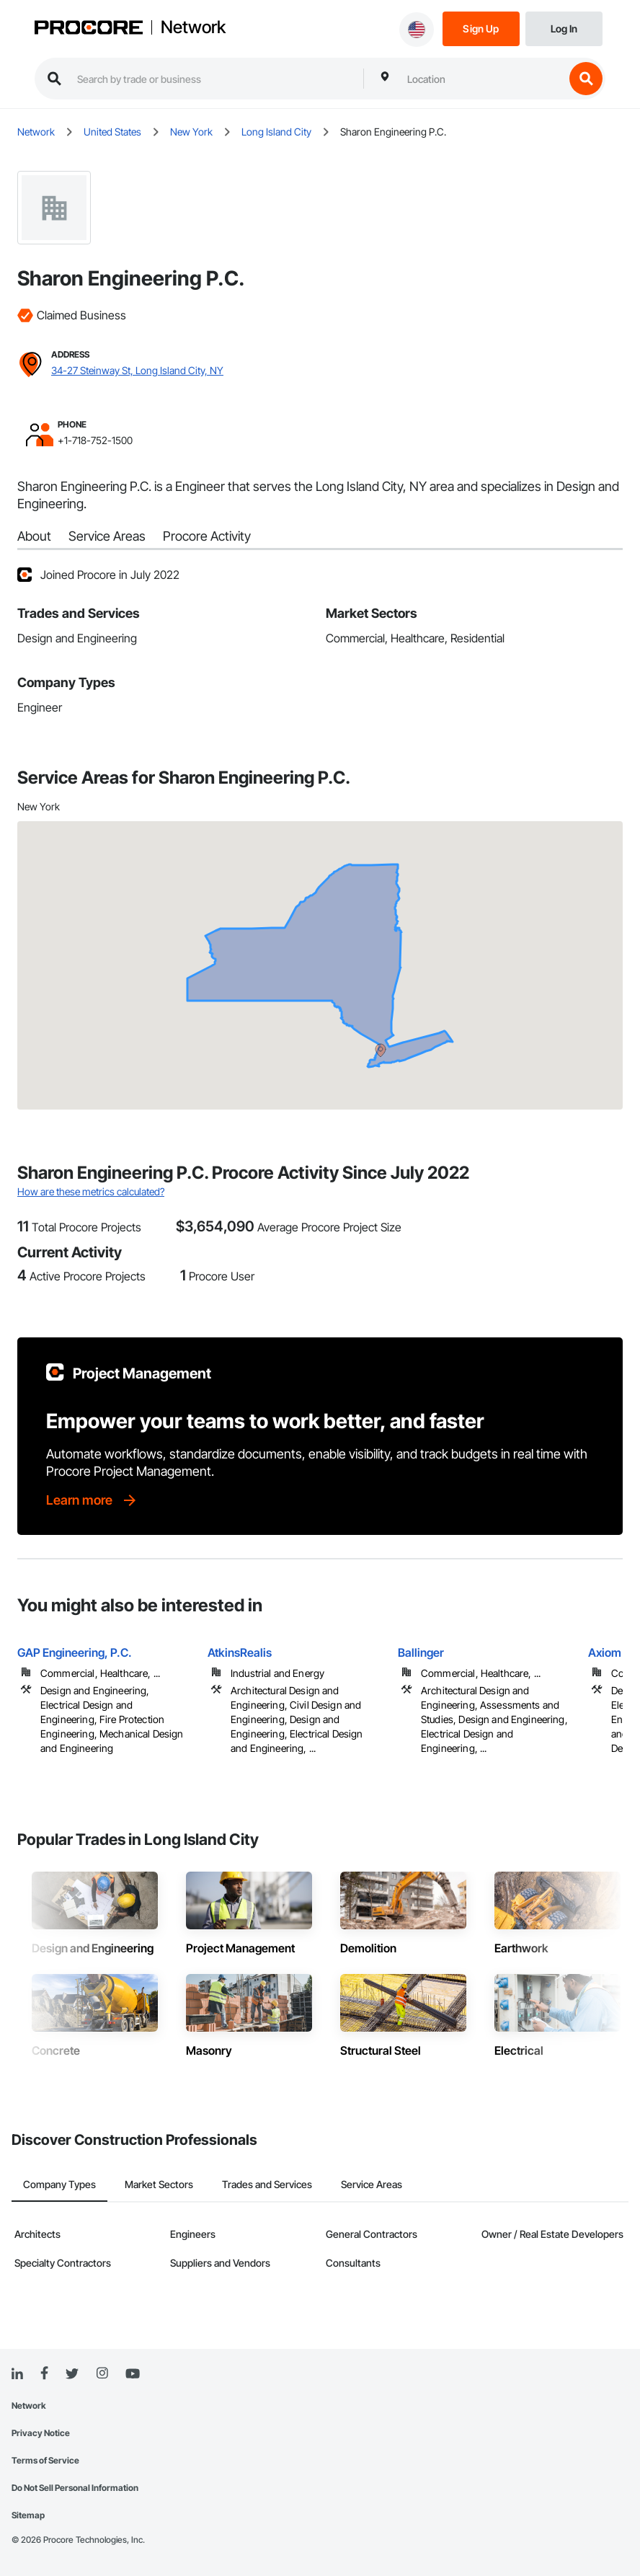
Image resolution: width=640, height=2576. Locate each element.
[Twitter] (72, 2374)
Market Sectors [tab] (159, 2184)
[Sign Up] (481, 28)
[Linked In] (17, 2374)
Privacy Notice (41, 2432)
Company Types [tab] (59, 2184)
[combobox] (482, 78)
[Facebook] (44, 2373)
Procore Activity (207, 536)
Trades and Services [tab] (267, 2184)
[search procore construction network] (213, 78)
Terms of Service (45, 2460)
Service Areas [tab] (371, 2184)
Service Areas (107, 536)
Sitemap (28, 2515)
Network (193, 27)
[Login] (564, 28)
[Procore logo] (89, 28)
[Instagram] (102, 2374)
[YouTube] (132, 2374)
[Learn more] (92, 1500)
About (34, 536)
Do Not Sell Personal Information (75, 2487)
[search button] (586, 78)
